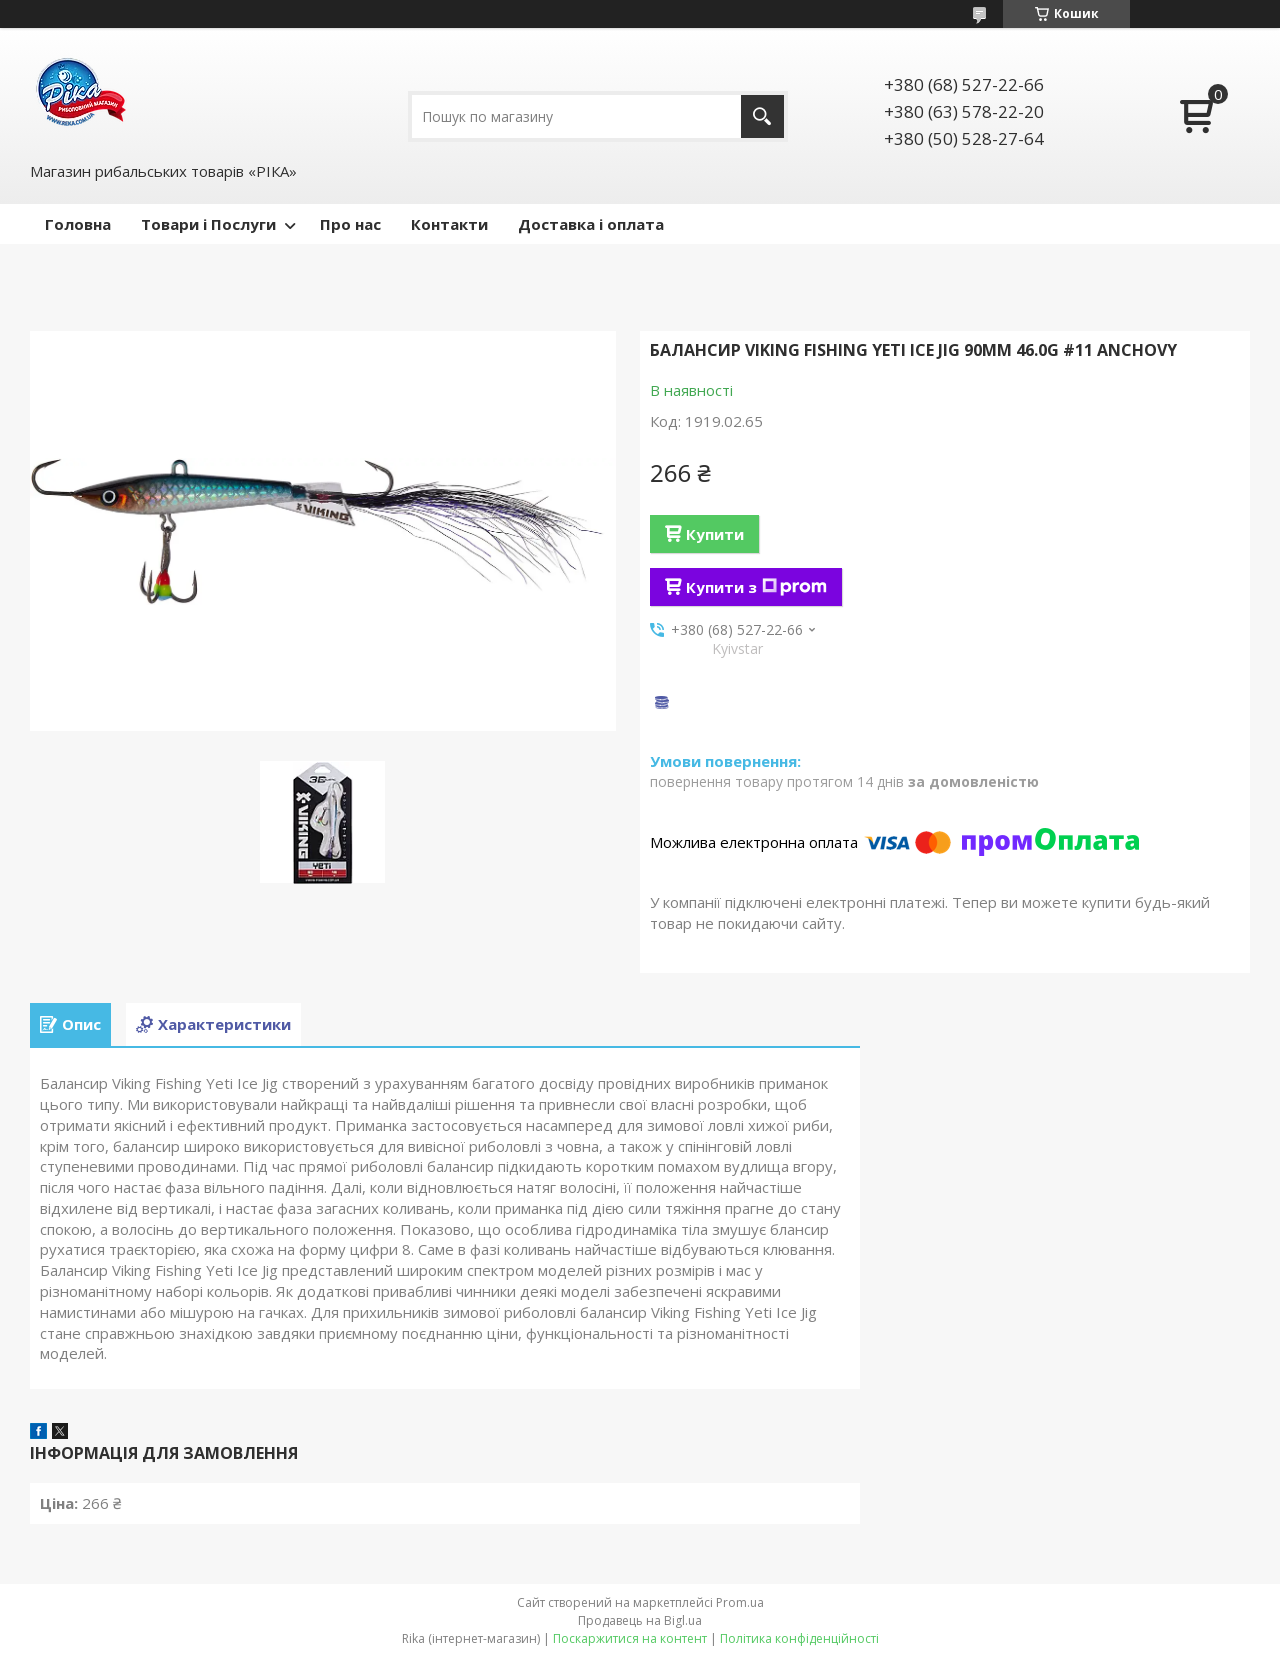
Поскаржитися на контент (630, 1638)
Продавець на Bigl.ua (640, 1620)
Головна (78, 224)
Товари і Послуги (208, 224)
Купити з (756, 587)
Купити (715, 534)
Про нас (350, 224)
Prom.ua (740, 1602)
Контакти (449, 224)
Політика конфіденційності (799, 1638)
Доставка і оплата (591, 224)
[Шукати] (762, 116)
